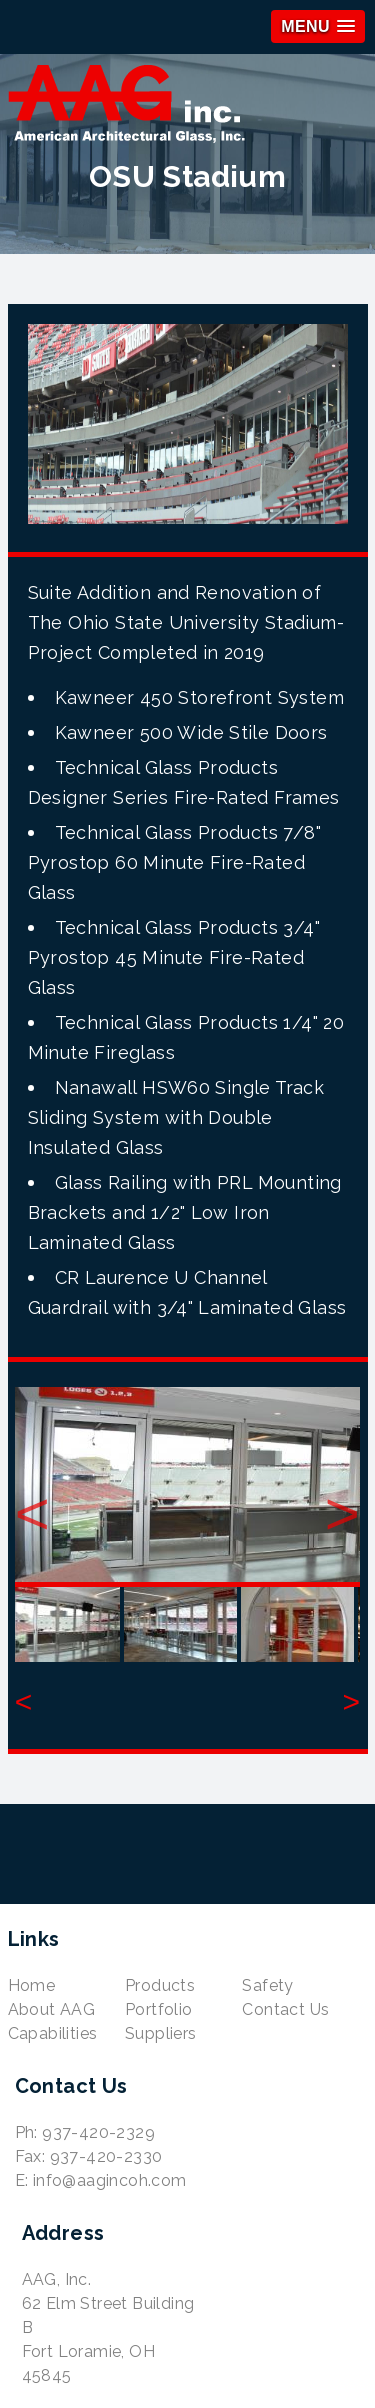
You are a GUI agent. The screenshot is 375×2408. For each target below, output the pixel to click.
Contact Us (285, 2009)
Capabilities (53, 2033)
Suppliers (161, 2033)
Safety (267, 1985)
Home (32, 1985)
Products (160, 1985)
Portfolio (159, 2009)
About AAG (52, 2009)
